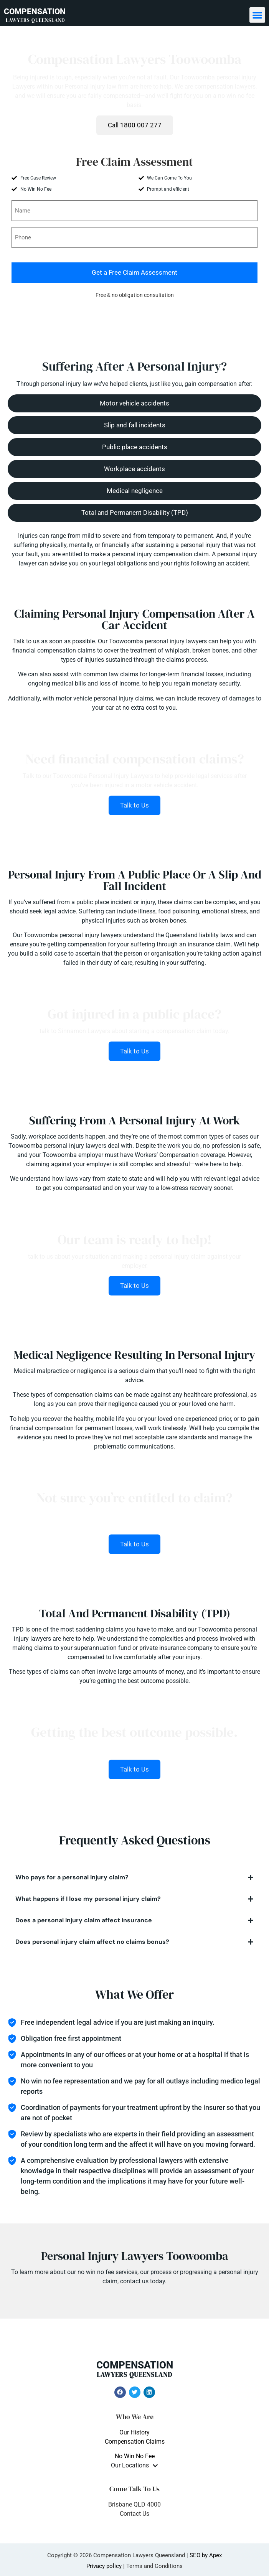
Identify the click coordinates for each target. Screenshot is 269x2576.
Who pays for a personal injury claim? (72, 1877)
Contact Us (134, 2513)
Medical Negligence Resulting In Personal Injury (134, 1355)
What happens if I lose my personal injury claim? (88, 1899)
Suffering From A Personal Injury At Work (134, 1120)
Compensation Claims (135, 2441)
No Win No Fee (135, 2456)
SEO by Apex (206, 2555)
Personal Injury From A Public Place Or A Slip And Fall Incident (134, 880)
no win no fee (96, 2272)
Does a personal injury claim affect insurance (83, 1920)
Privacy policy (104, 2566)
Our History (134, 2432)
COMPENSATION (35, 15)
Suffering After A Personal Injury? (134, 366)
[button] (257, 15)
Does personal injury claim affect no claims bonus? (92, 1942)
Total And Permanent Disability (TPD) (134, 1613)
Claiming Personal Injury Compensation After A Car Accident (134, 619)
